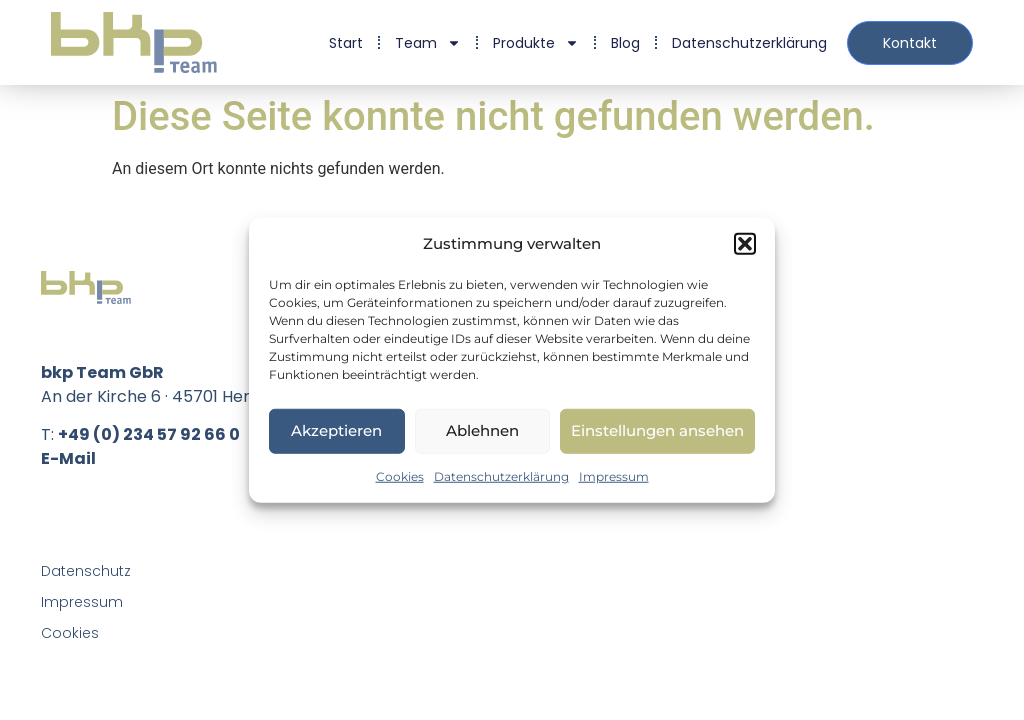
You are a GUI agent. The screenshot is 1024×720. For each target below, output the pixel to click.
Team (428, 43)
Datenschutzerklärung (501, 475)
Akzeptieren (336, 430)
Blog (625, 43)
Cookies (400, 475)
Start (346, 43)
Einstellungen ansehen (657, 430)
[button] (745, 244)
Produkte (536, 43)
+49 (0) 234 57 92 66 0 (149, 434)
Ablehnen (482, 430)
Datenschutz (86, 571)
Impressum (614, 475)
